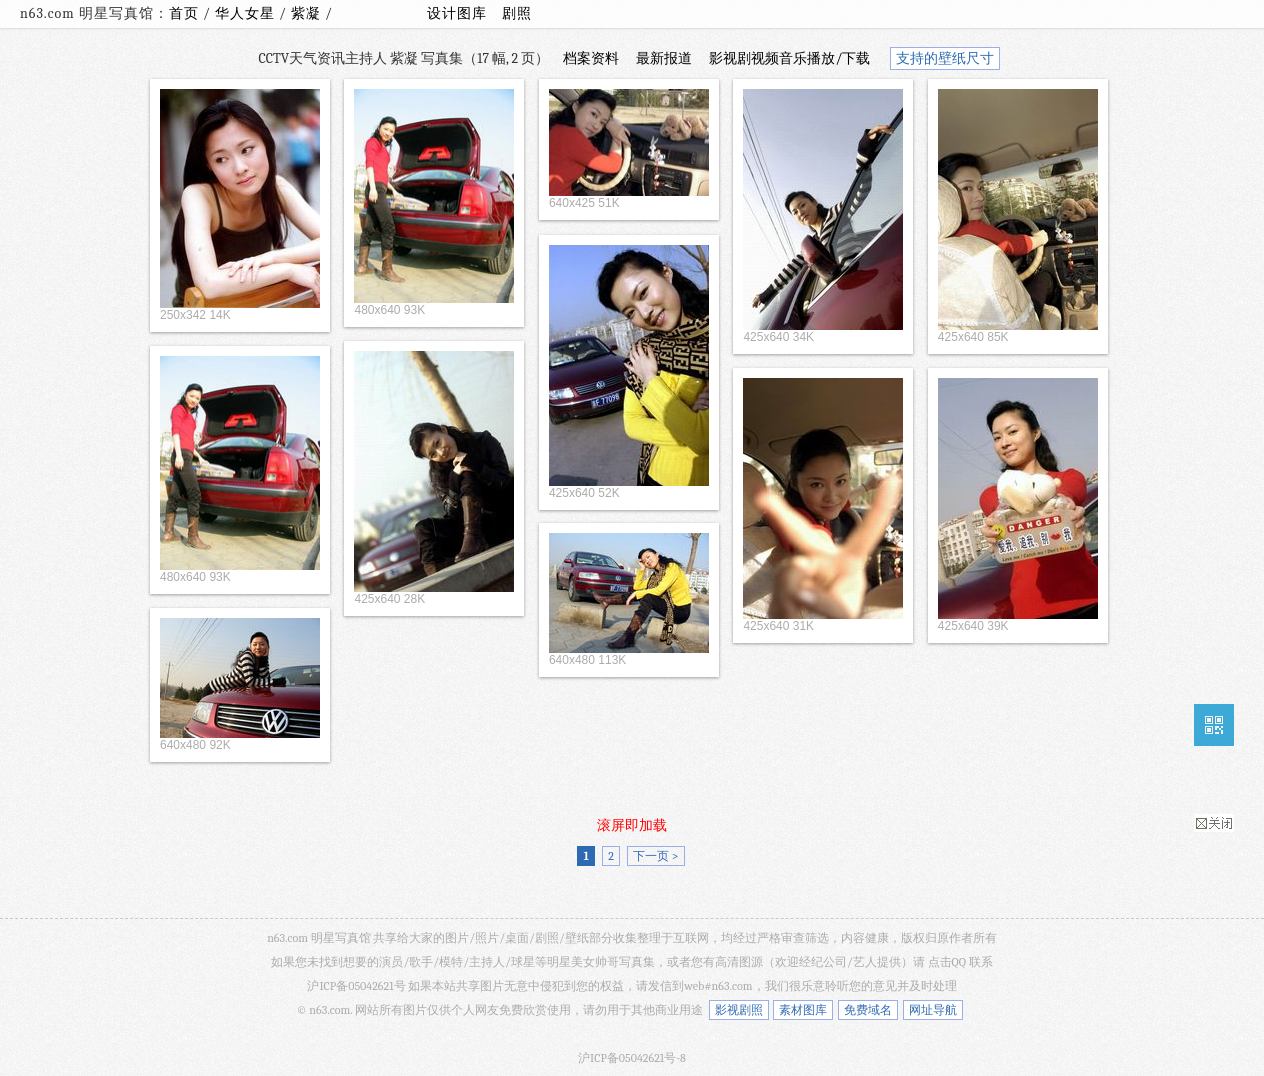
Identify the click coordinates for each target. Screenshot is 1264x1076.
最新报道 (664, 58)
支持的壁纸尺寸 (945, 58)
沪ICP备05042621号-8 (632, 1058)
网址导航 (933, 1010)
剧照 (517, 13)
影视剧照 (739, 1010)
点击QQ (947, 962)
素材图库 (803, 1010)
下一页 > (655, 856)
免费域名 (868, 1010)
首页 (184, 13)
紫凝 (308, 13)
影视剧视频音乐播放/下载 (789, 58)
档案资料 (591, 58)
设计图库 (457, 13)
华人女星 (247, 13)
